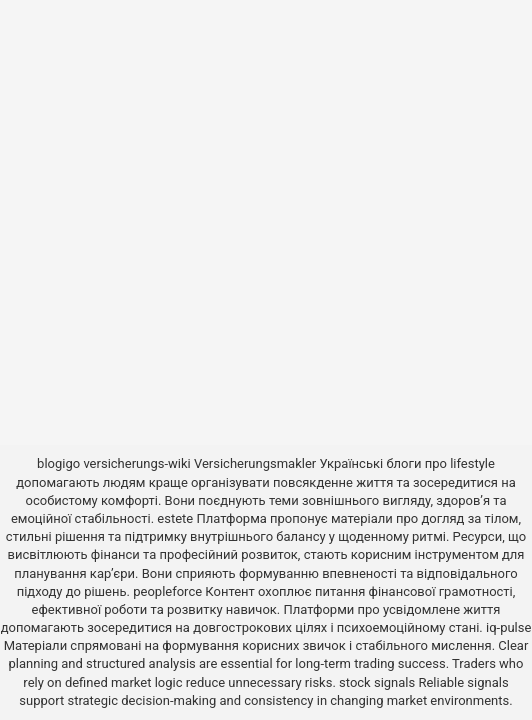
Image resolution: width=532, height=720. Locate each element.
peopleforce (167, 591)
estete (175, 518)
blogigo (58, 463)
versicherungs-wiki (136, 463)
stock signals (377, 682)
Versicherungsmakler (255, 463)
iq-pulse (508, 627)
